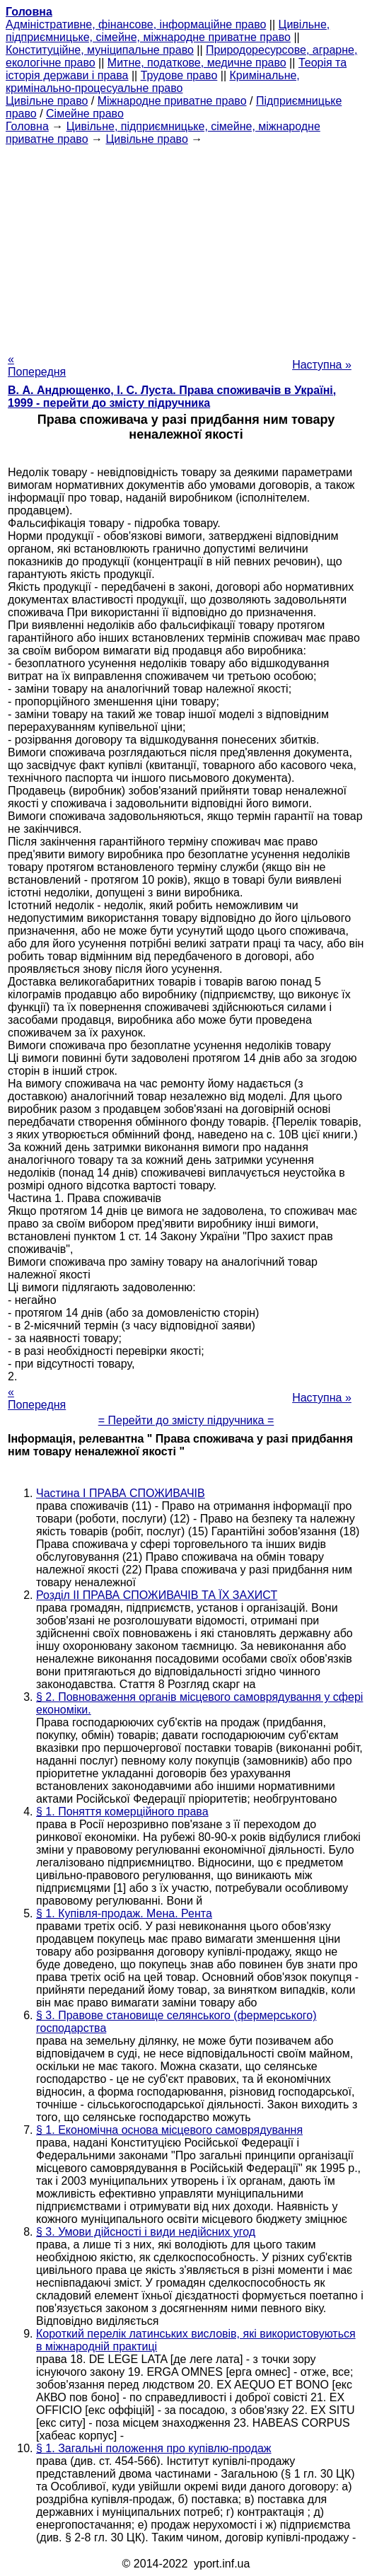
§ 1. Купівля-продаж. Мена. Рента (124, 1913)
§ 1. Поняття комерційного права (122, 1812)
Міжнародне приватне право (172, 101)
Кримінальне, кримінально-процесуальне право (153, 81)
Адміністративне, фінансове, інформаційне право (136, 24)
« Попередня (37, 365)
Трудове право (179, 75)
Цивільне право (47, 101)
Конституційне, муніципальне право (100, 50)
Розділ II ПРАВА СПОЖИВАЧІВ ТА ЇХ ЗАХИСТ (156, 1595)
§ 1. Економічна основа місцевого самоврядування (169, 2130)
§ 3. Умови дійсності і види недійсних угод (145, 2232)
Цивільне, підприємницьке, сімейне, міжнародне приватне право (168, 30)
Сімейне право (85, 114)
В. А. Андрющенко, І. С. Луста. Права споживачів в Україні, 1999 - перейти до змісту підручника (172, 396)
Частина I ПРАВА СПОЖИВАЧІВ (120, 1493)
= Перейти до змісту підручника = (186, 1420)
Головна (27, 126)
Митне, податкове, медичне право (196, 63)
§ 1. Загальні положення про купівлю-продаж (154, 2448)
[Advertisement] (186, 245)
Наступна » (321, 365)
